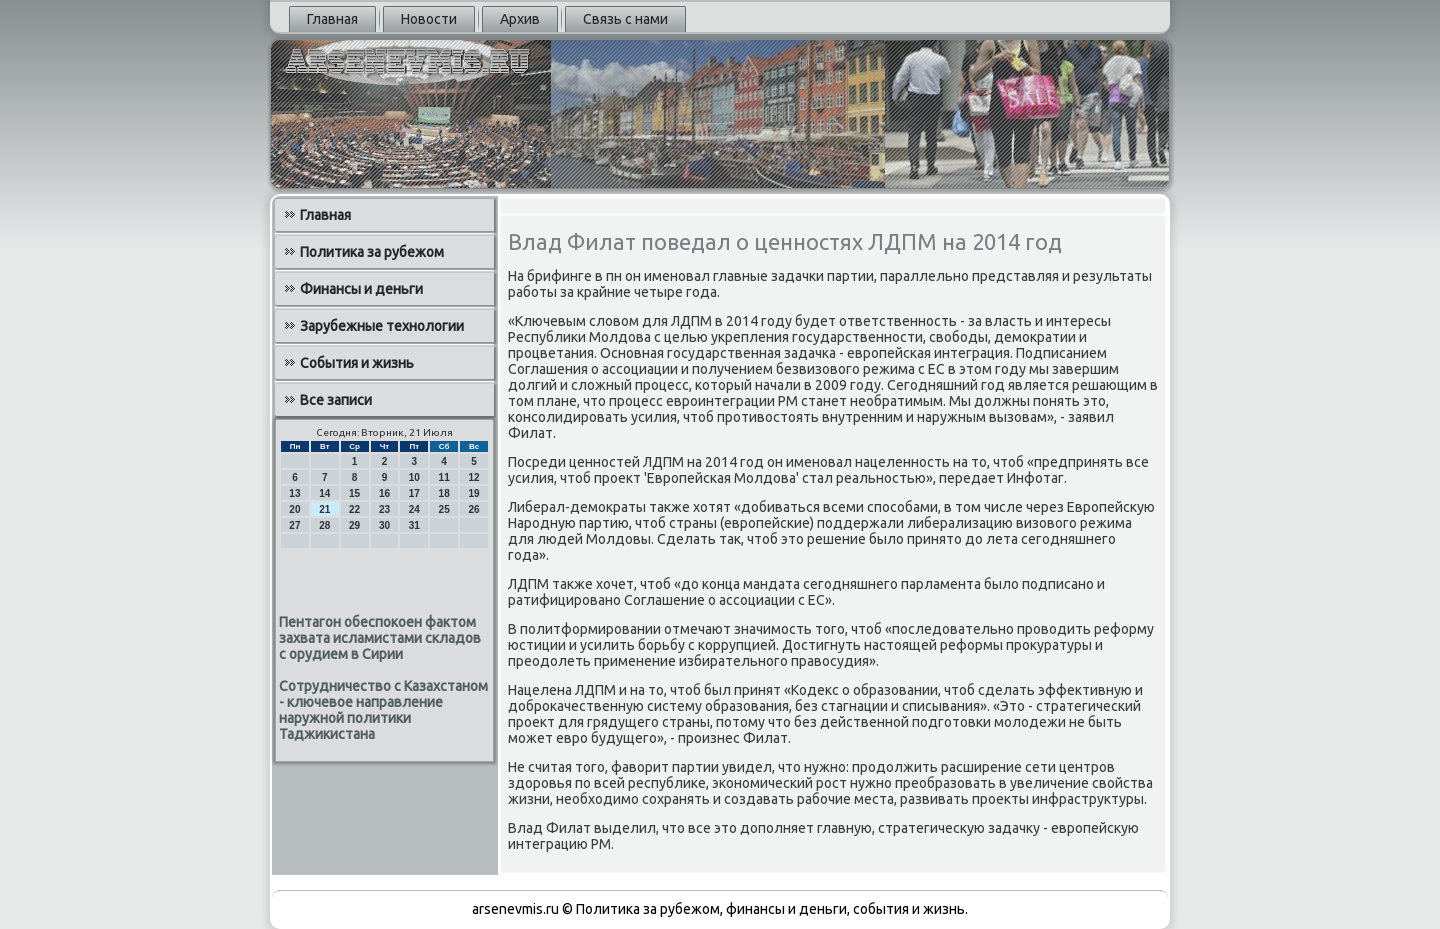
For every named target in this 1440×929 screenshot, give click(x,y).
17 (414, 493)
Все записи (336, 400)
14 (324, 493)
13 (294, 493)
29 (354, 525)
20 (294, 509)
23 (384, 509)
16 (384, 493)
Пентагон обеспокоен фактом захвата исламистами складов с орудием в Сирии (380, 638)
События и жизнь (357, 363)
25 (444, 509)
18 (444, 493)
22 (354, 509)
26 (473, 509)
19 (473, 493)
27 (294, 525)
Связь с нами (625, 19)
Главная (332, 19)
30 (384, 525)
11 (444, 477)
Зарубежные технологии (382, 326)
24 (414, 509)
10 (414, 477)
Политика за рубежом (372, 252)
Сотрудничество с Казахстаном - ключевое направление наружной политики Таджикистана (383, 710)
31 (414, 525)
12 (473, 477)
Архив (520, 19)
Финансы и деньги (361, 289)
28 (324, 525)
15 (354, 493)
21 (324, 509)
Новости (429, 19)
